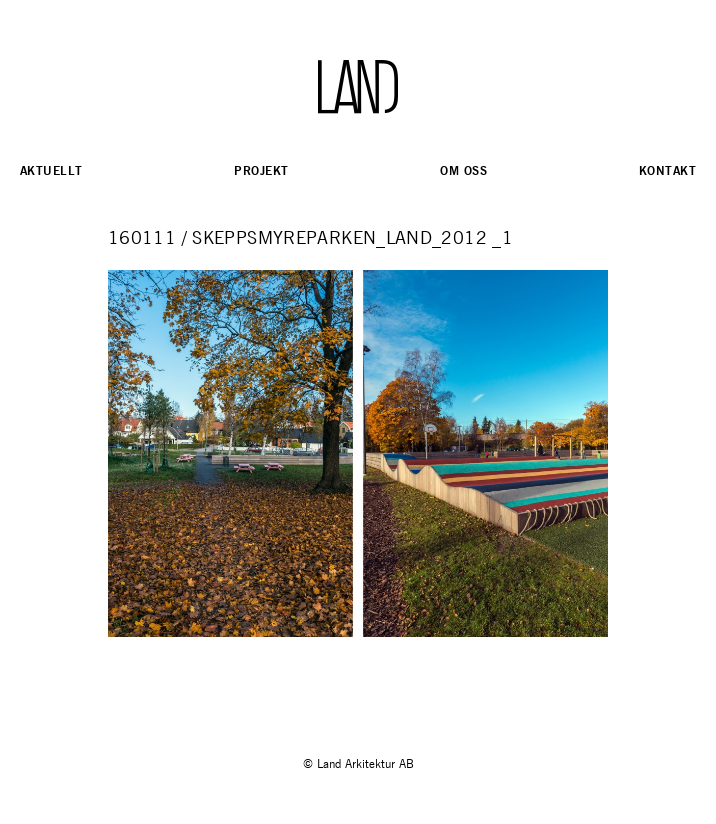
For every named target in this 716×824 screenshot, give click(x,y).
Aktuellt (51, 170)
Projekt (261, 170)
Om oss (463, 170)
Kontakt (667, 170)
